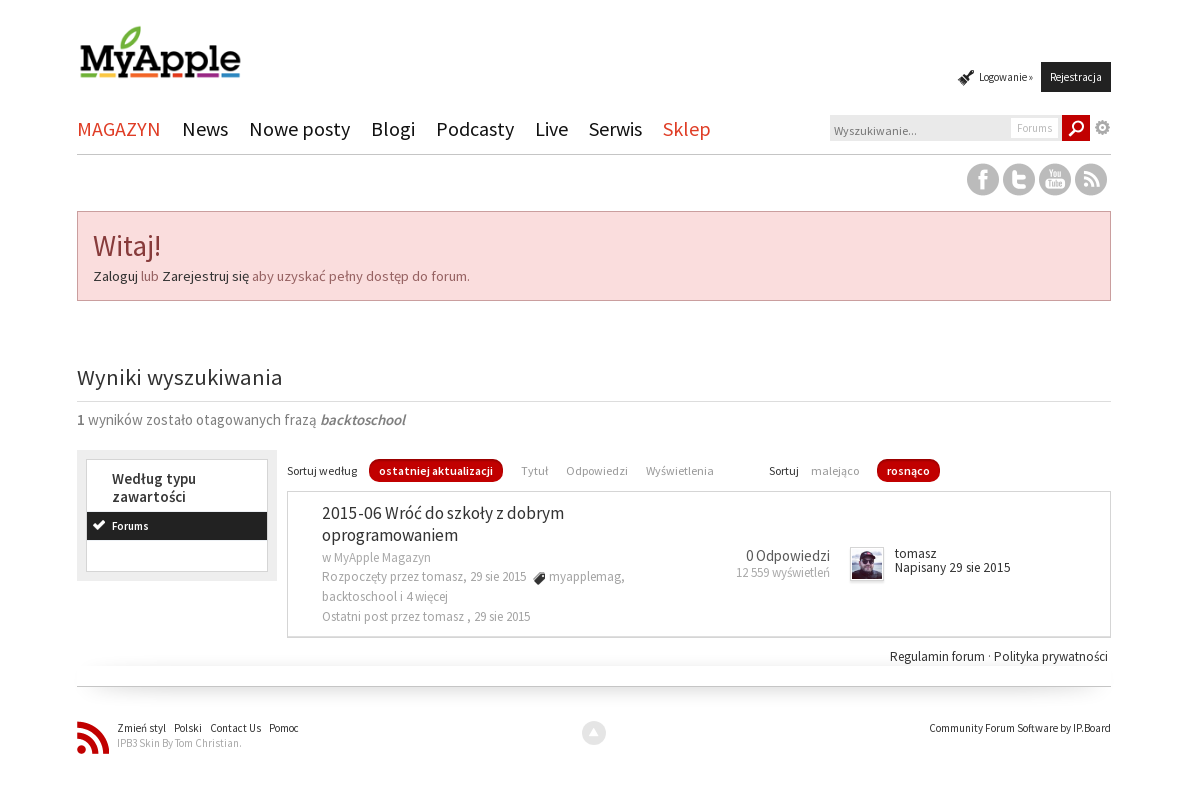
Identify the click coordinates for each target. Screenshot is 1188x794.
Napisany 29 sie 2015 (953, 567)
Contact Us (235, 728)
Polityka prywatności (1051, 656)
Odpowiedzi (597, 470)
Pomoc (284, 728)
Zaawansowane (1103, 128)
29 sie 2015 (502, 616)
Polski (188, 728)
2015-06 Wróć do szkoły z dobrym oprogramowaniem (443, 524)
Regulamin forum (939, 656)
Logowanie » (1006, 77)
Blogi (393, 128)
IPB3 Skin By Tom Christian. (179, 743)
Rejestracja (1076, 77)
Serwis (615, 128)
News (205, 128)
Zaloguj (115, 276)
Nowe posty (299, 128)
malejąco (835, 470)
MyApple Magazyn (382, 557)
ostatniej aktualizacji (436, 470)
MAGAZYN (119, 128)
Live (551, 128)
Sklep (687, 128)
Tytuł (534, 470)
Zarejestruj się (205, 276)
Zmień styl (141, 728)
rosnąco (908, 470)
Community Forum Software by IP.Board (1020, 728)
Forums (130, 526)
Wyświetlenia (680, 470)
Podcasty (475, 128)
